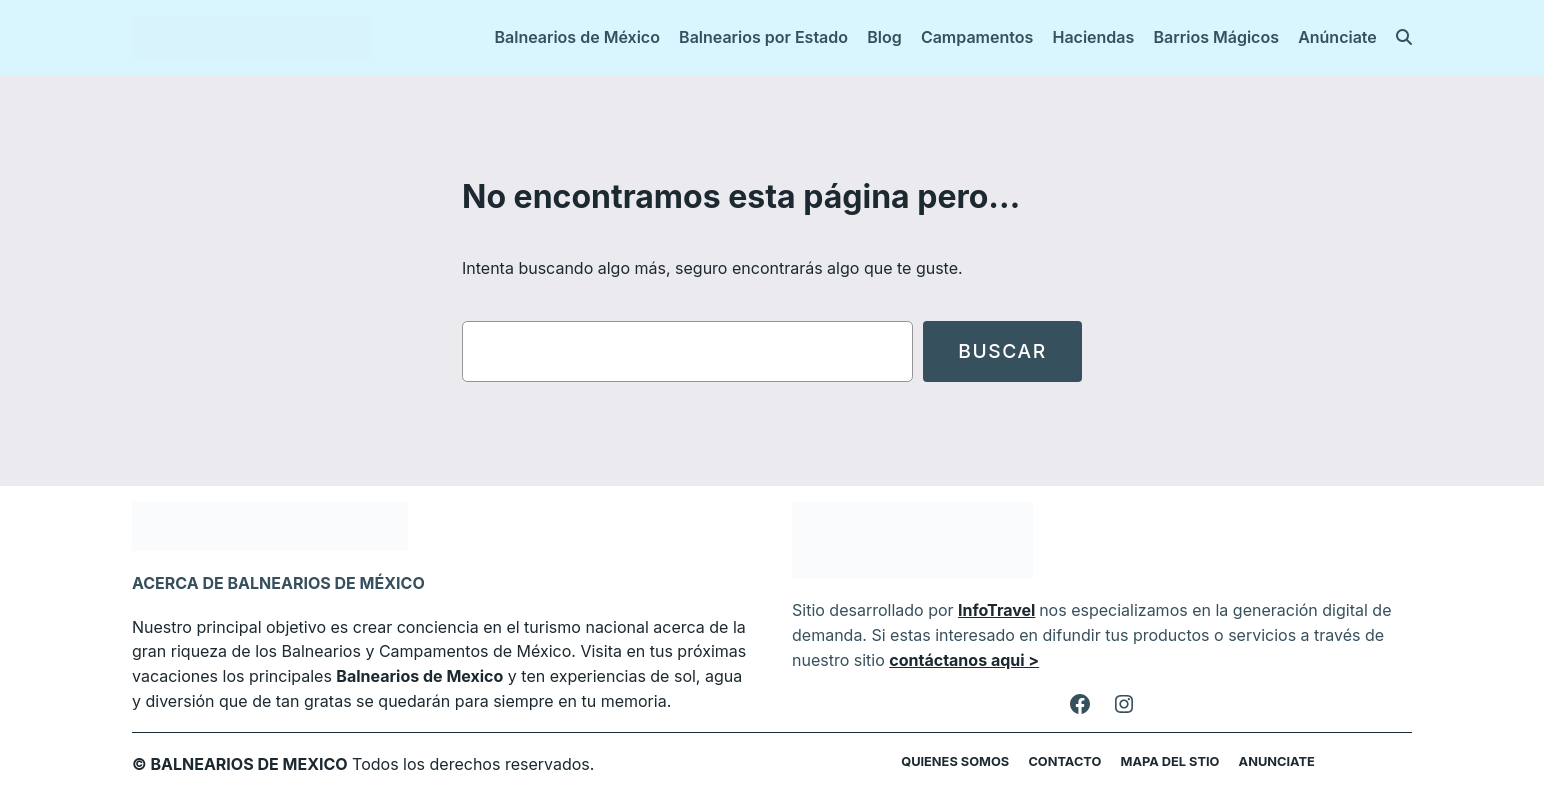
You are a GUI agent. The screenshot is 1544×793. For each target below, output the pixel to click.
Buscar (1002, 351)
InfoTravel (986, 609)
